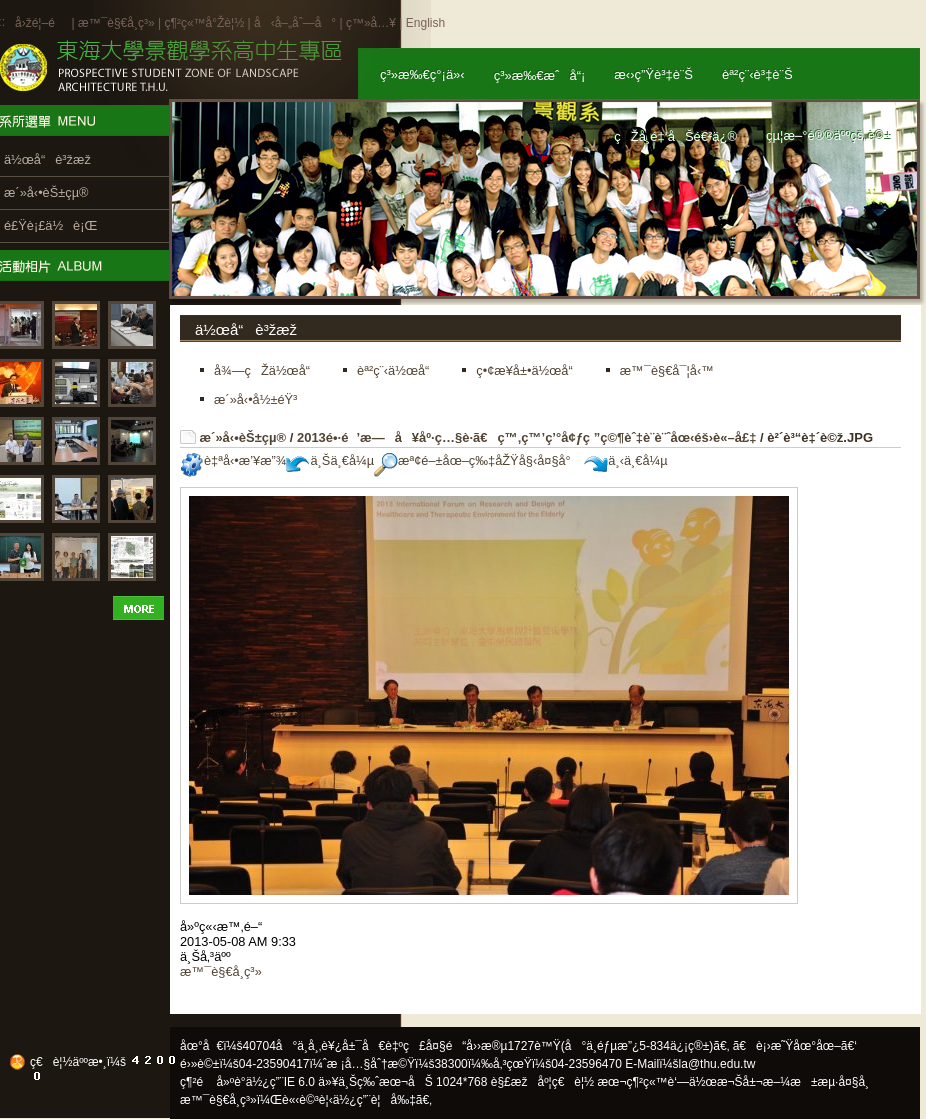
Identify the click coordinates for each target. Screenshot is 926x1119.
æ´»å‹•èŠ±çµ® (243, 437)
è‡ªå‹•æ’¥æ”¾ (233, 460)
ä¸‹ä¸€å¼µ (625, 460)
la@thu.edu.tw (717, 1064)
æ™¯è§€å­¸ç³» (118, 23)
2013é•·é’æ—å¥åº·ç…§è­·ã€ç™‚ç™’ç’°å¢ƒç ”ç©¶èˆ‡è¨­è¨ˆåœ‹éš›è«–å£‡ (527, 437)
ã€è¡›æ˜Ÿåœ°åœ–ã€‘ (795, 1046)
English (425, 23)
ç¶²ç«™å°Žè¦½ (204, 23)
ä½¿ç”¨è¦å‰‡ (374, 1100)
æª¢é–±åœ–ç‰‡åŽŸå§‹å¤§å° (477, 460)
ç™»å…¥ (371, 23)
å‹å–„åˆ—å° (295, 23)
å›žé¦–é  (41, 23)
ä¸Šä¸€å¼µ (330, 460)
